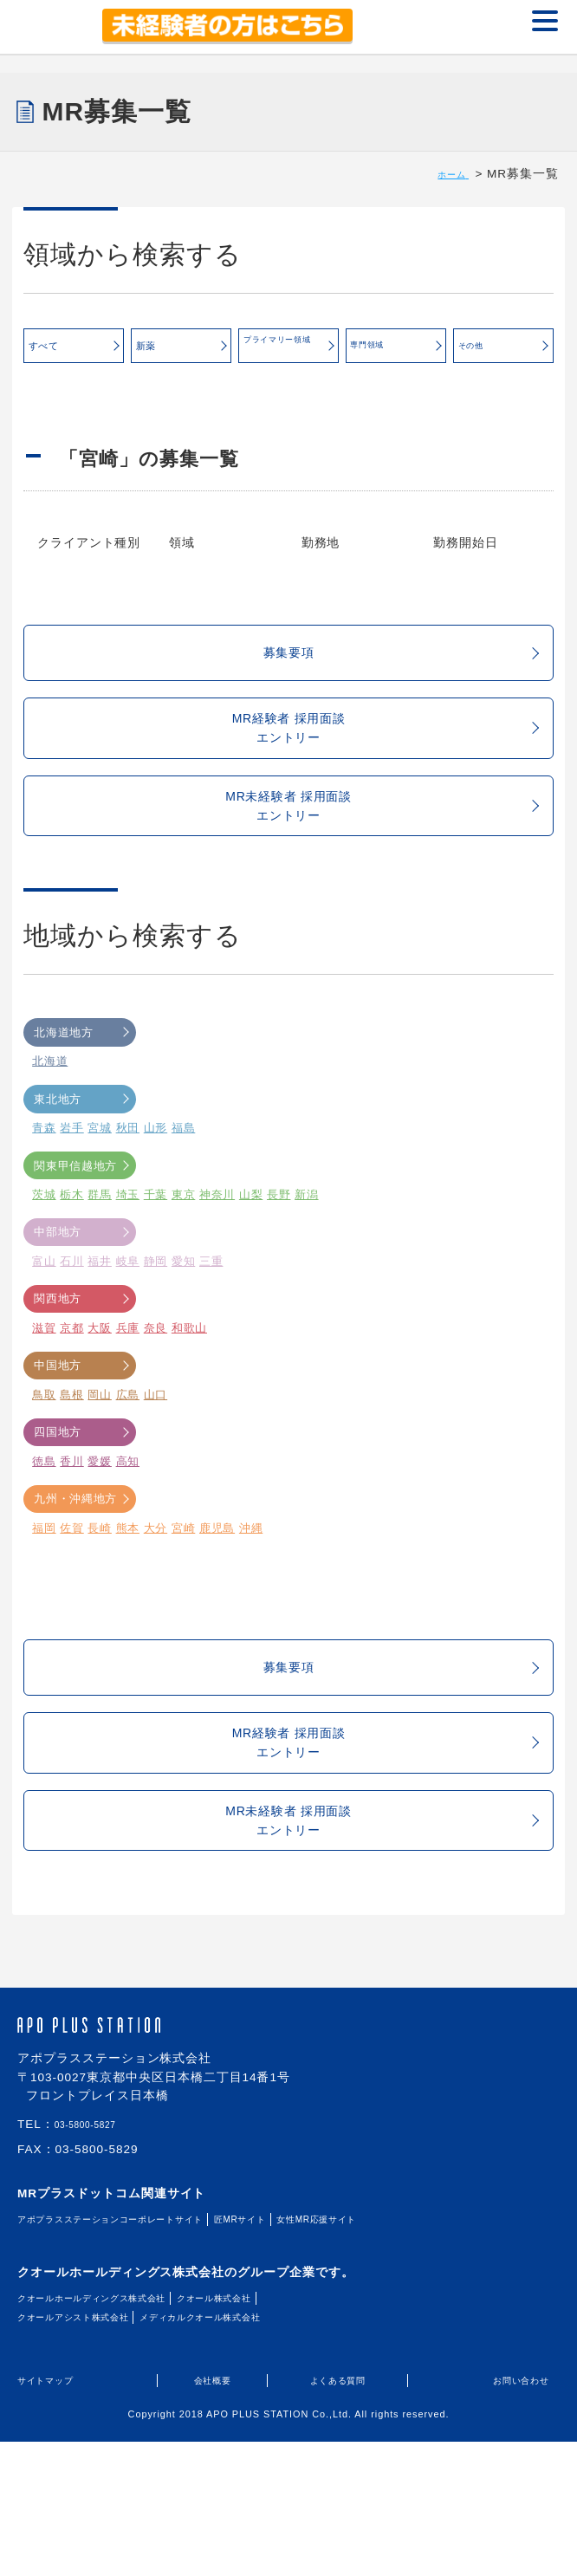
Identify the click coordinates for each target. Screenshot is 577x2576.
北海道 (50, 1136)
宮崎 (185, 1602)
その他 (503, 352)
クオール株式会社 (288, 2433)
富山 (44, 1335)
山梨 (255, 1269)
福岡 (44, 1602)
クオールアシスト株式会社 (94, 2452)
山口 (158, 1469)
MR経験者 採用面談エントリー (375, 770)
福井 (100, 1335)
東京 (185, 1269)
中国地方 (81, 1440)
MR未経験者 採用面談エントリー (371, 869)
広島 (129, 1469)
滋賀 (44, 1402)
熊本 (129, 1602)
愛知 (185, 1335)
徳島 (44, 1535)
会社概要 (212, 2515)
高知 (129, 1535)
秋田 (129, 1203)
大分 (158, 1602)
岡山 (100, 1469)
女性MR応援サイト (425, 2355)
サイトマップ (56, 2515)
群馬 (100, 1269)
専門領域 (396, 350)
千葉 (158, 1269)
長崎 (100, 1602)
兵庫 (129, 1402)
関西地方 (81, 1373)
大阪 (100, 1402)
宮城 (100, 1203)
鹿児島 (220, 1602)
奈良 (158, 1402)
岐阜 (129, 1335)
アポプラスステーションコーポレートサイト (146, 2355)
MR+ (48, 27)
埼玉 (129, 1269)
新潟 (311, 1269)
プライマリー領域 (290, 347)
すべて (74, 352)
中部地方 (81, 1307)
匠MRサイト (324, 2355)
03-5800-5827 (96, 2261)
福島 (185, 1203)
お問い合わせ (510, 2515)
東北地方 (81, 1173)
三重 (214, 1335)
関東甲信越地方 (81, 1240)
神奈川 (220, 1269)
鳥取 (44, 1469)
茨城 (44, 1269)
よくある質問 (338, 2515)
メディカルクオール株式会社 (268, 2452)
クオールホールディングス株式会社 (120, 2433)
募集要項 (396, 674)
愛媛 (100, 1535)
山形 (158, 1203)
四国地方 (81, 1507)
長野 (282, 1269)
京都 (73, 1402)
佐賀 (73, 1602)
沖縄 (255, 1602)
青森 (44, 1203)
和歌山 (191, 1402)
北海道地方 (81, 1106)
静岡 (158, 1335)
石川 (73, 1335)
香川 (73, 1535)
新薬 (181, 352)
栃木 (73, 1269)
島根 (73, 1469)
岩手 (73, 1203)
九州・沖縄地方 (81, 1573)
